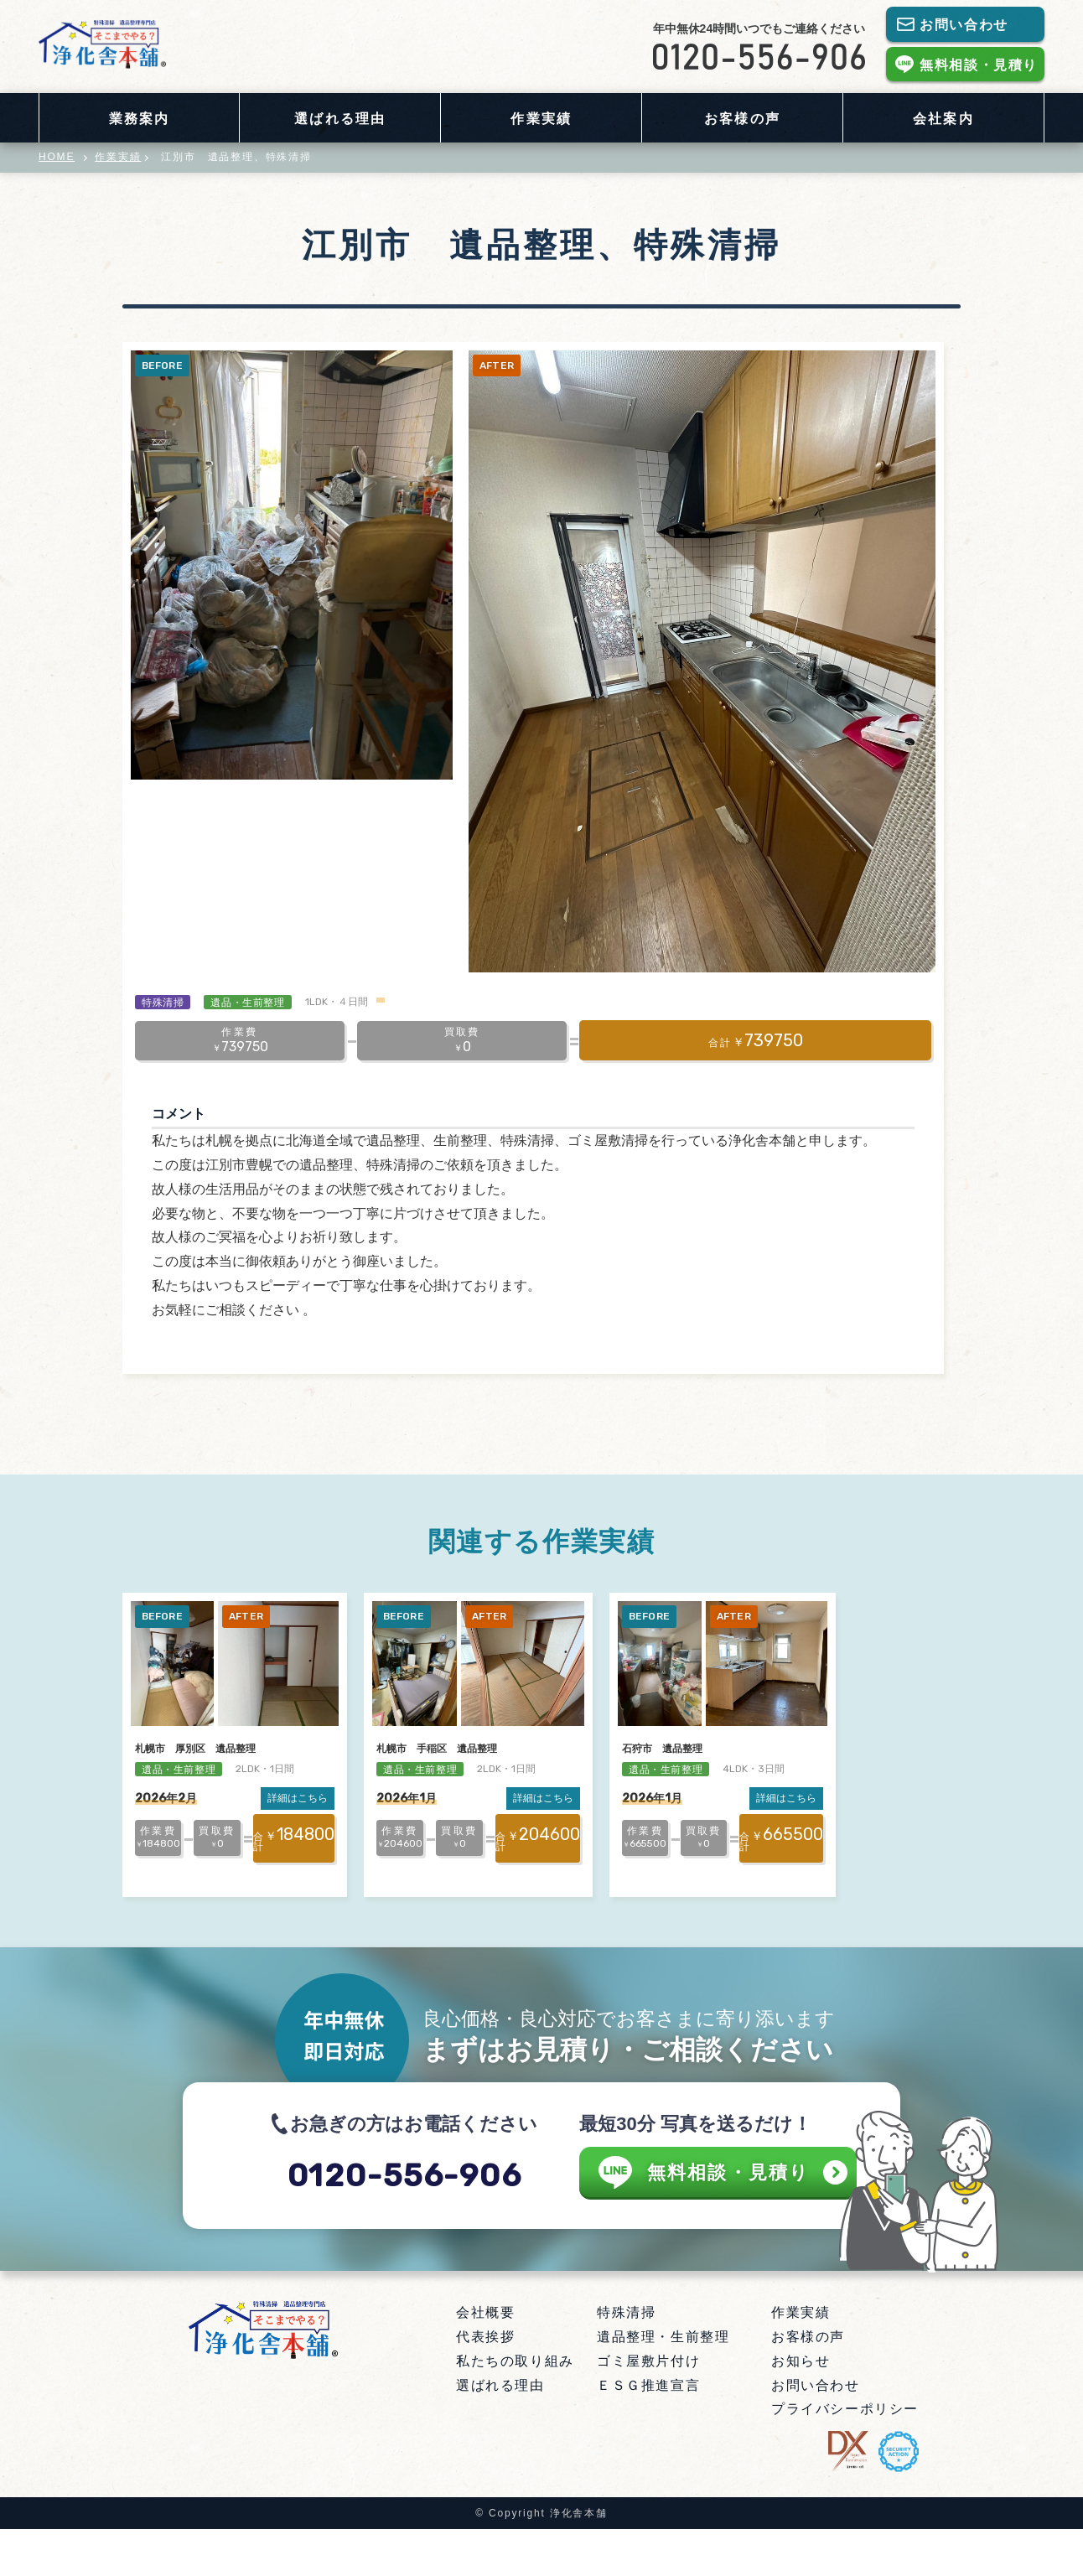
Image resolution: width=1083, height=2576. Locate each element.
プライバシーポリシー (845, 2456)
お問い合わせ (964, 25)
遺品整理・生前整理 (663, 2383)
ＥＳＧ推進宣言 (648, 2432)
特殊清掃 (626, 2359)
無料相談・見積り (979, 65)
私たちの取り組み (515, 2408)
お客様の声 (742, 118)
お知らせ (800, 2408)
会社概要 (485, 2359)
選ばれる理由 (339, 118)
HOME (57, 157)
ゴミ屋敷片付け (648, 2408)
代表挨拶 (485, 2383)
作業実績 (540, 118)
